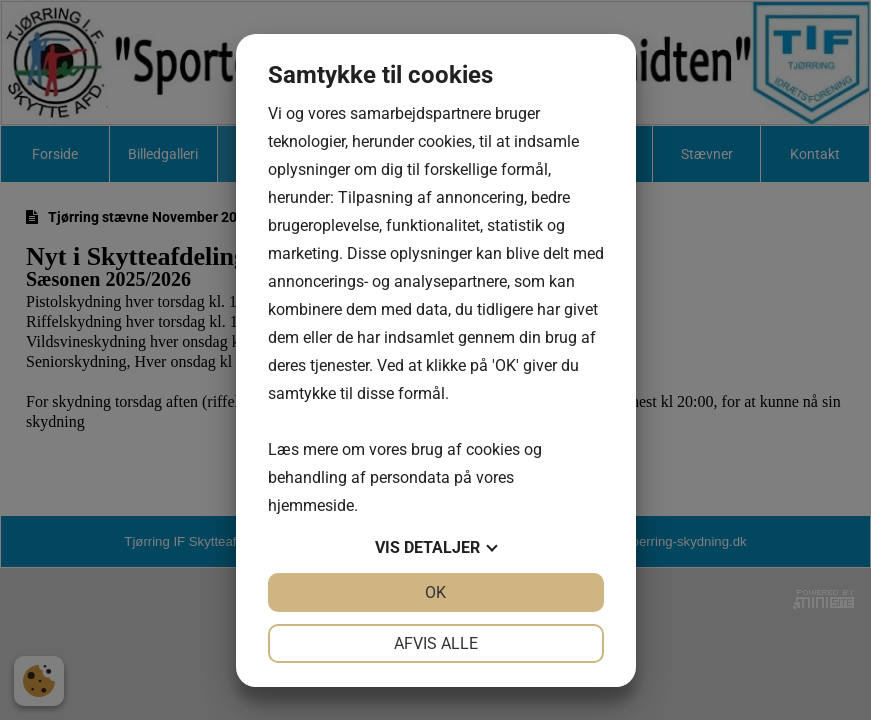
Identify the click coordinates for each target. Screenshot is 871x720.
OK (435, 592)
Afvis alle (436, 643)
